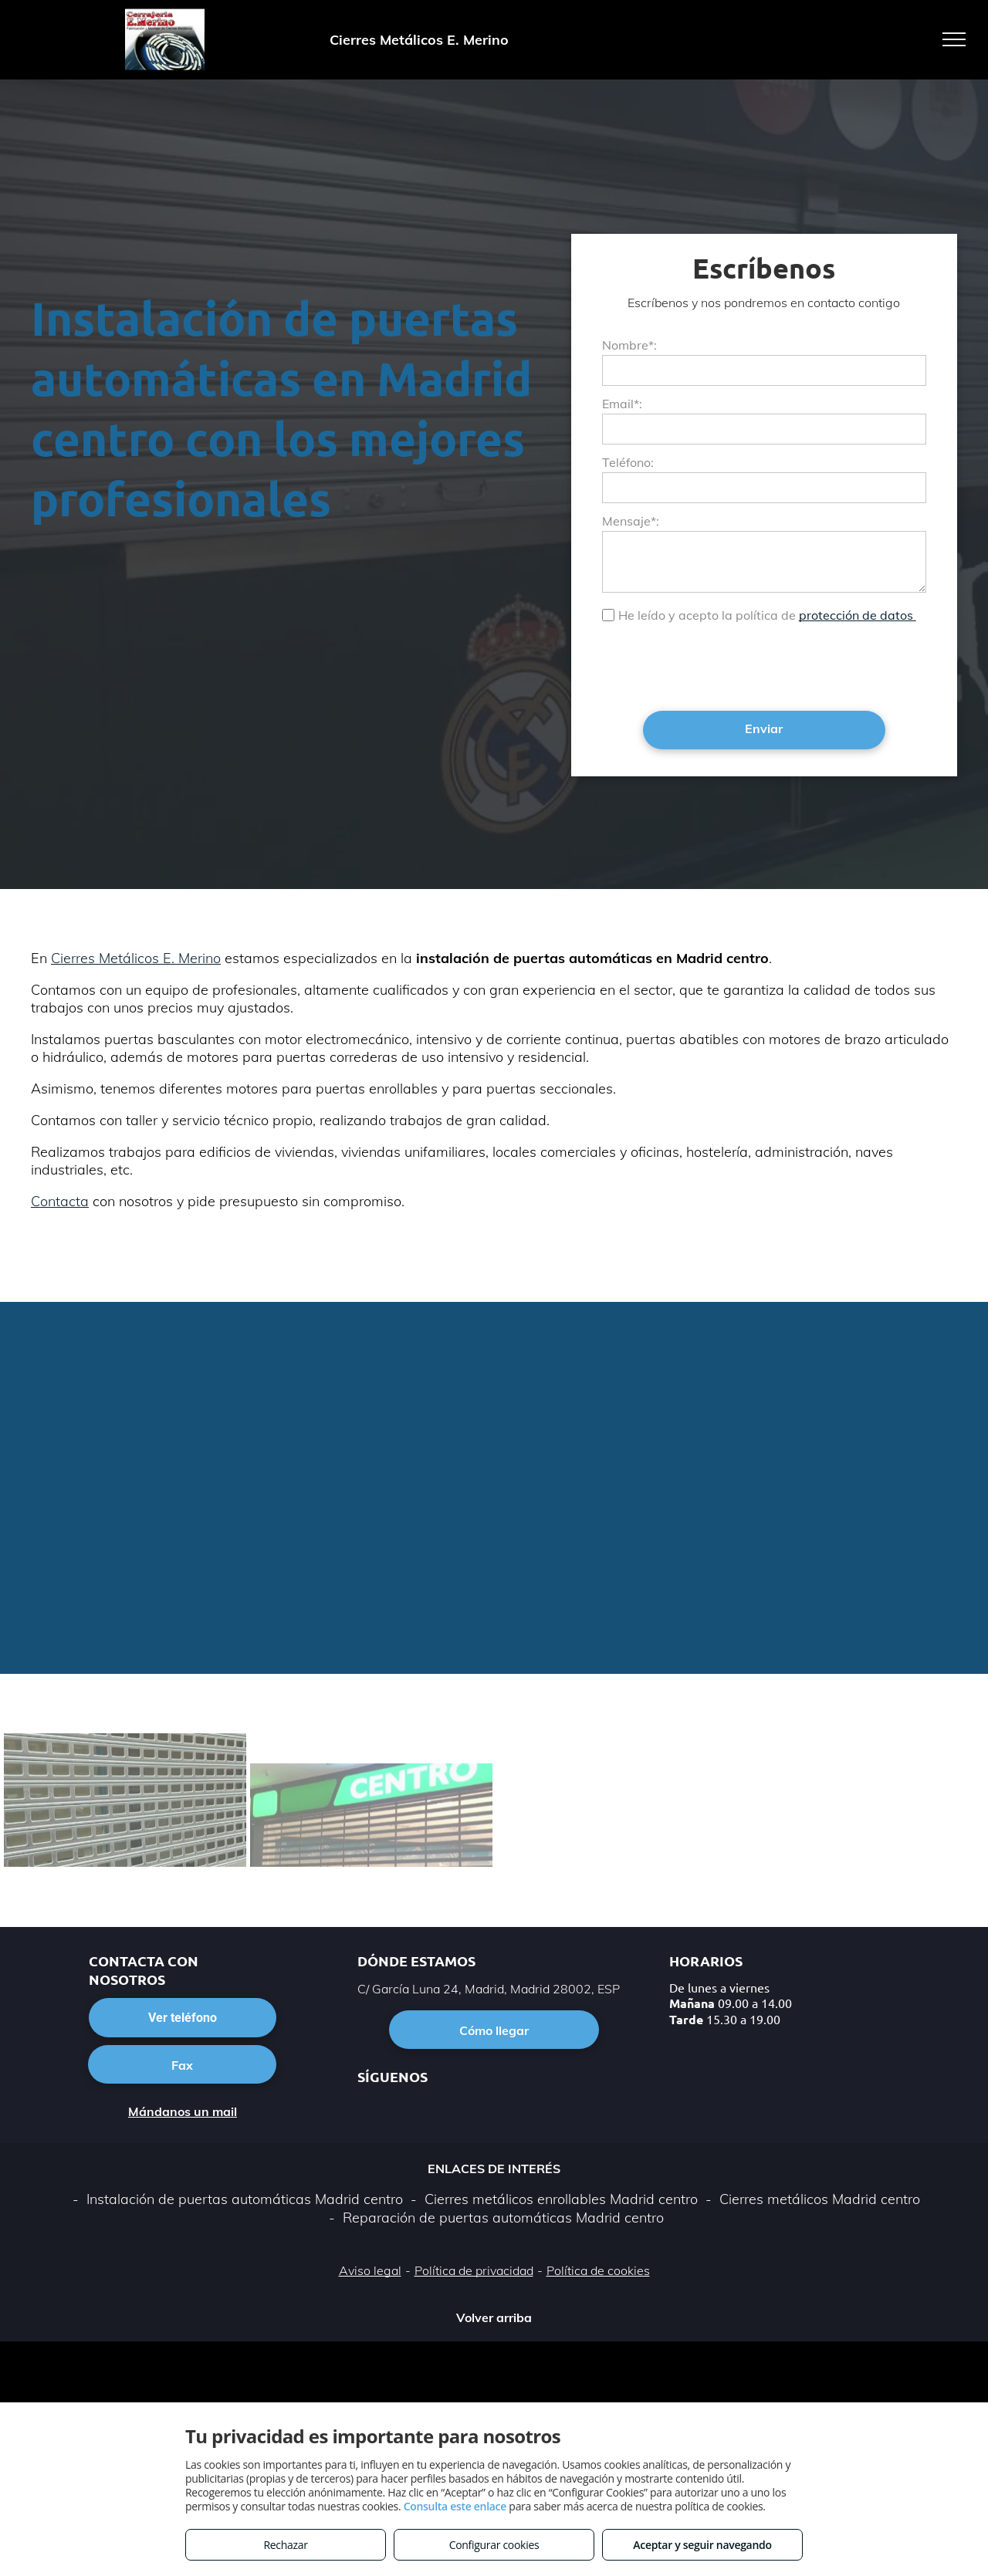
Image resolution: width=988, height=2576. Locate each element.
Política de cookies (598, 2270)
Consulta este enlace (455, 2506)
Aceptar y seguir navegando (702, 2544)
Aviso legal (370, 2270)
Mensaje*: (630, 521)
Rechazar (285, 2544)
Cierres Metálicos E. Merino (136, 958)
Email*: (622, 403)
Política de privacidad (473, 2270)
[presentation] (719, 665)
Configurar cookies (494, 2544)
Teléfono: (628, 462)
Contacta (60, 1201)
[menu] (954, 39)
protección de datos (857, 615)
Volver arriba (494, 2317)
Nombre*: (629, 345)
